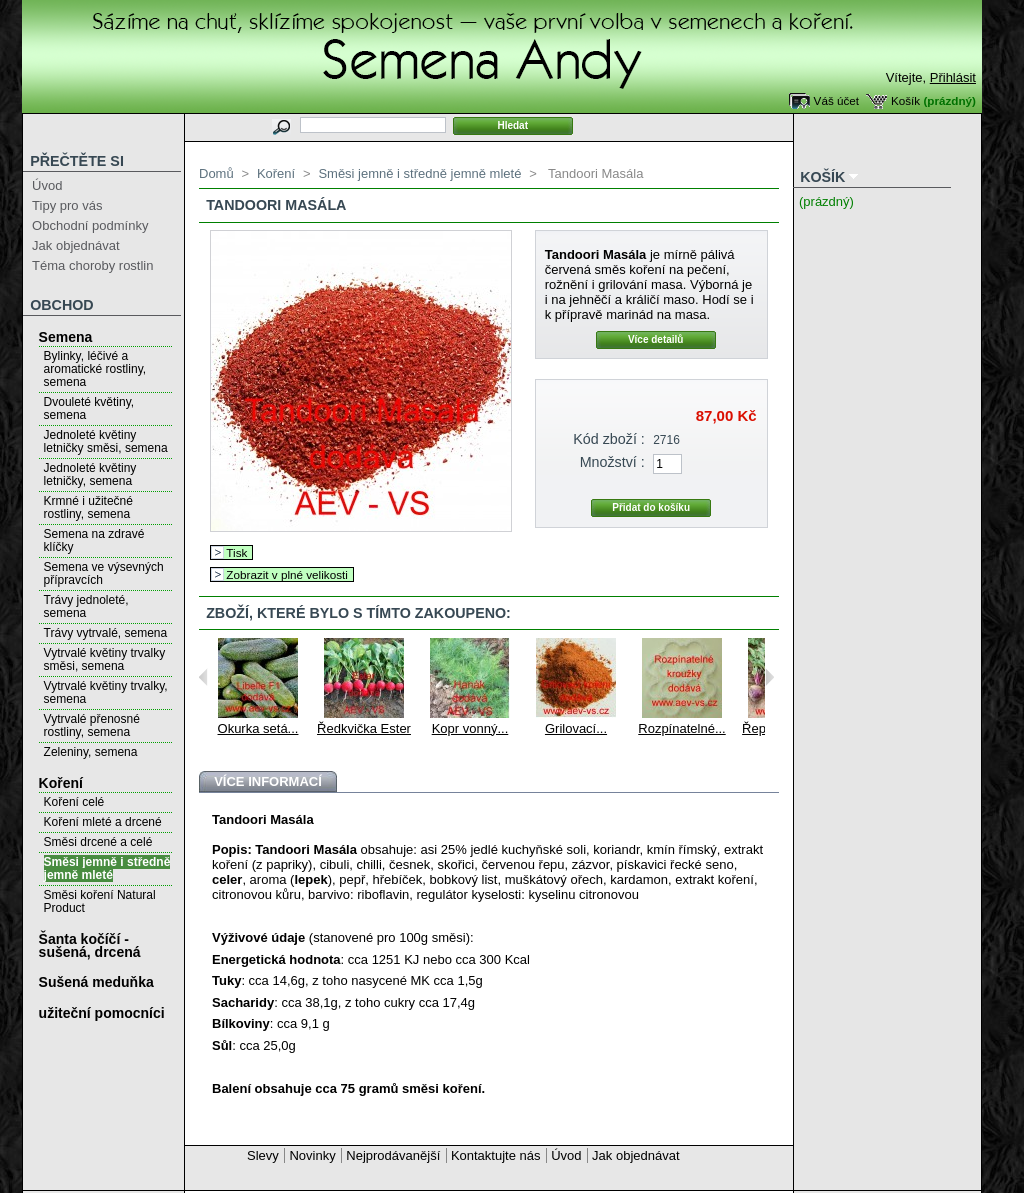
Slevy (263, 1155)
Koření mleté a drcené (103, 822)
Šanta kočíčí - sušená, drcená (90, 945)
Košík (905, 100)
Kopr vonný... (470, 728)
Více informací (268, 781)
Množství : (612, 462)
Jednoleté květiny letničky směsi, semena (106, 441)
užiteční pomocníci (102, 1013)
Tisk (236, 552)
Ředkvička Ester (364, 728)
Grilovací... (576, 728)
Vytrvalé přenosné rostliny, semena (92, 725)
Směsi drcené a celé (98, 842)
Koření (61, 783)
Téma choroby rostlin (92, 265)
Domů (216, 173)
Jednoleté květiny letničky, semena (90, 474)
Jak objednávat (75, 245)
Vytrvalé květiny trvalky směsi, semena (105, 659)
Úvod (47, 185)
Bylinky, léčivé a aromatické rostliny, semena (95, 369)
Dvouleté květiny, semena (89, 408)
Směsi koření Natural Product (100, 901)
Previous (203, 677)
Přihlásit (953, 77)
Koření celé (74, 802)
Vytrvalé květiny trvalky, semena (106, 692)
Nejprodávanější (393, 1155)
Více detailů (656, 339)
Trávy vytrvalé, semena (106, 633)
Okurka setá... (258, 728)
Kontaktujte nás (496, 1155)
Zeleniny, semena (91, 752)
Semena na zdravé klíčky (94, 540)
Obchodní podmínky (90, 225)
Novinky (312, 1155)
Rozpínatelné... (681, 728)
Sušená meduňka (96, 982)
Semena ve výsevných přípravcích (104, 573)
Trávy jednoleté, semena (86, 606)
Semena (66, 337)
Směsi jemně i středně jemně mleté (107, 868)
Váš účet (836, 100)
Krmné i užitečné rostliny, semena (88, 507)
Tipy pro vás (67, 205)
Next (769, 677)
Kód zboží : (609, 439)
